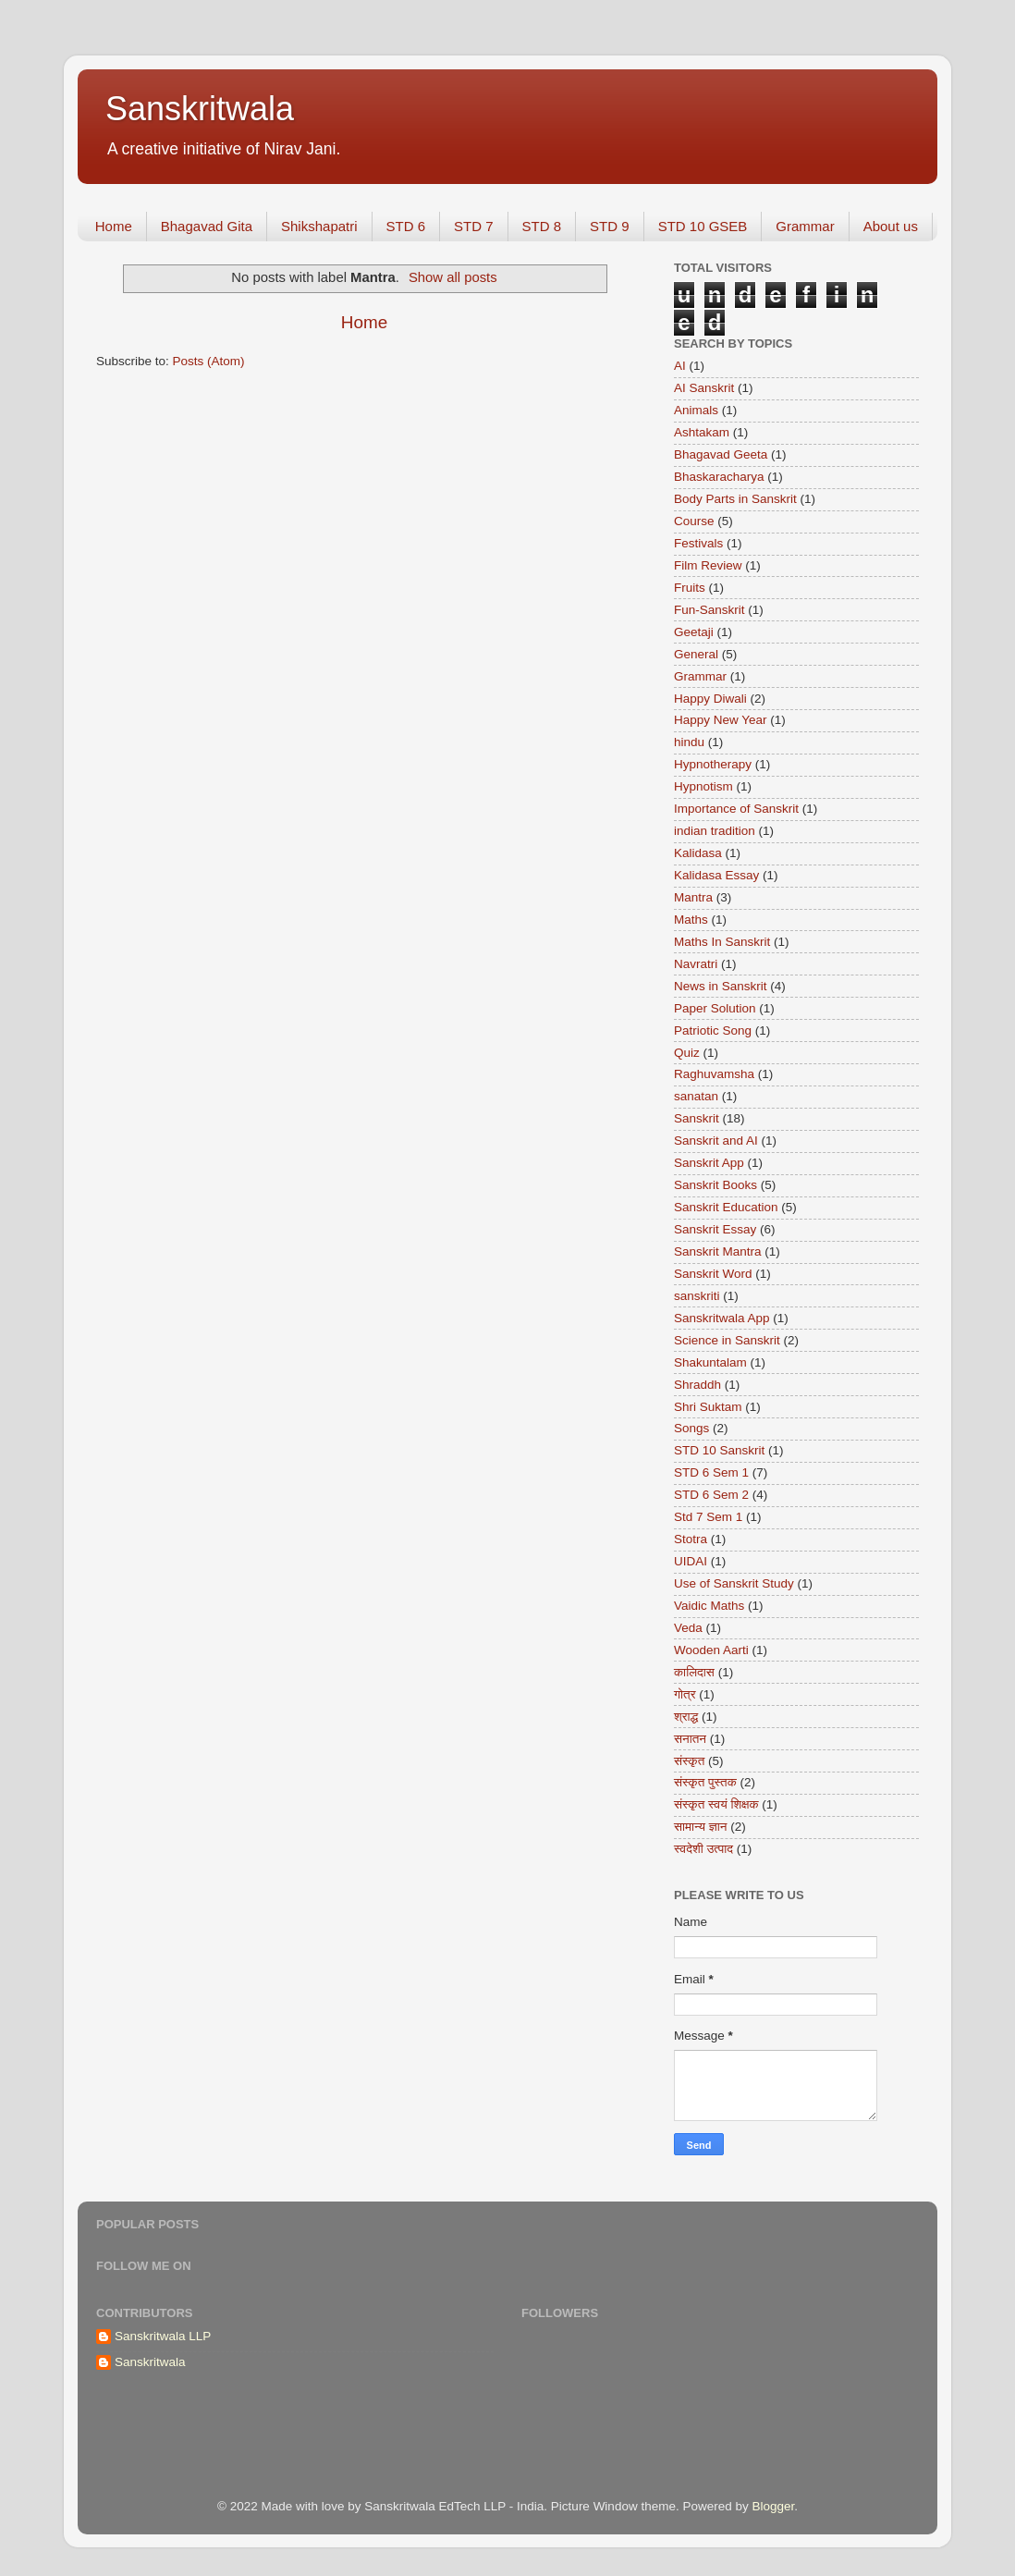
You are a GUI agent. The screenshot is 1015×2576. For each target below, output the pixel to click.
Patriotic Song (713, 1030)
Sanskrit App (709, 1163)
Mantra (693, 897)
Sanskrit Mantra (718, 1251)
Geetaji (694, 632)
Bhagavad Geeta (720, 454)
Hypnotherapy (713, 764)
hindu (689, 742)
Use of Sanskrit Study (734, 1583)
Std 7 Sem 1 (708, 1517)
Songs (691, 1428)
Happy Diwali (710, 698)
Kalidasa (698, 853)
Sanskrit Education (726, 1207)
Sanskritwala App (722, 1318)
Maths (691, 919)
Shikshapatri (319, 226)
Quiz (687, 1053)
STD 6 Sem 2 (711, 1495)
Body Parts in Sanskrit (735, 499)
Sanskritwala (199, 109)
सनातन (690, 1739)
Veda (688, 1628)
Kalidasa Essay (716, 875)
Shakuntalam (710, 1362)
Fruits (689, 588)
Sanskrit (696, 1118)
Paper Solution (715, 1008)
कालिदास (694, 1672)
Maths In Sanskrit (722, 942)
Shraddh (697, 1385)
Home (113, 226)
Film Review (708, 565)
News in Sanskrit (720, 986)
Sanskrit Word (713, 1274)
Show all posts (453, 277)
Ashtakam (701, 432)
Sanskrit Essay (715, 1229)
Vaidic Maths (709, 1606)
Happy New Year (720, 720)
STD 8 (542, 226)
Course (694, 521)
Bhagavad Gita (206, 226)
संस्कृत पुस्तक (705, 1782)
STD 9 (610, 226)
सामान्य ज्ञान (700, 1827)
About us (890, 226)
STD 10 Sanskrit (719, 1450)
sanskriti (697, 1296)
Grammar (805, 226)
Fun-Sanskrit (709, 610)
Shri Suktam (708, 1407)
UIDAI (690, 1561)
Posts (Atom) (209, 361)
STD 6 (406, 226)
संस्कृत (689, 1761)
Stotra (690, 1539)
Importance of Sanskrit (736, 809)
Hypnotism (703, 786)
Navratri (695, 964)
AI (680, 366)
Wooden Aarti (711, 1650)
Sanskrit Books (715, 1185)
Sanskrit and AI (716, 1140)
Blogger (773, 2506)
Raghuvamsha (714, 1074)
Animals (696, 410)
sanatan (696, 1096)
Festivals (698, 543)
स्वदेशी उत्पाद (703, 1849)
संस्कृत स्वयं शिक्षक (716, 1804)
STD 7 (474, 226)
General (696, 654)
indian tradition (714, 831)
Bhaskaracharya (719, 477)
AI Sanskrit (704, 388)
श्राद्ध (686, 1716)
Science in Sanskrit (727, 1340)
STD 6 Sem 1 (711, 1472)
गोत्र (685, 1694)
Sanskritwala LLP (163, 2336)
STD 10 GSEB (703, 226)
